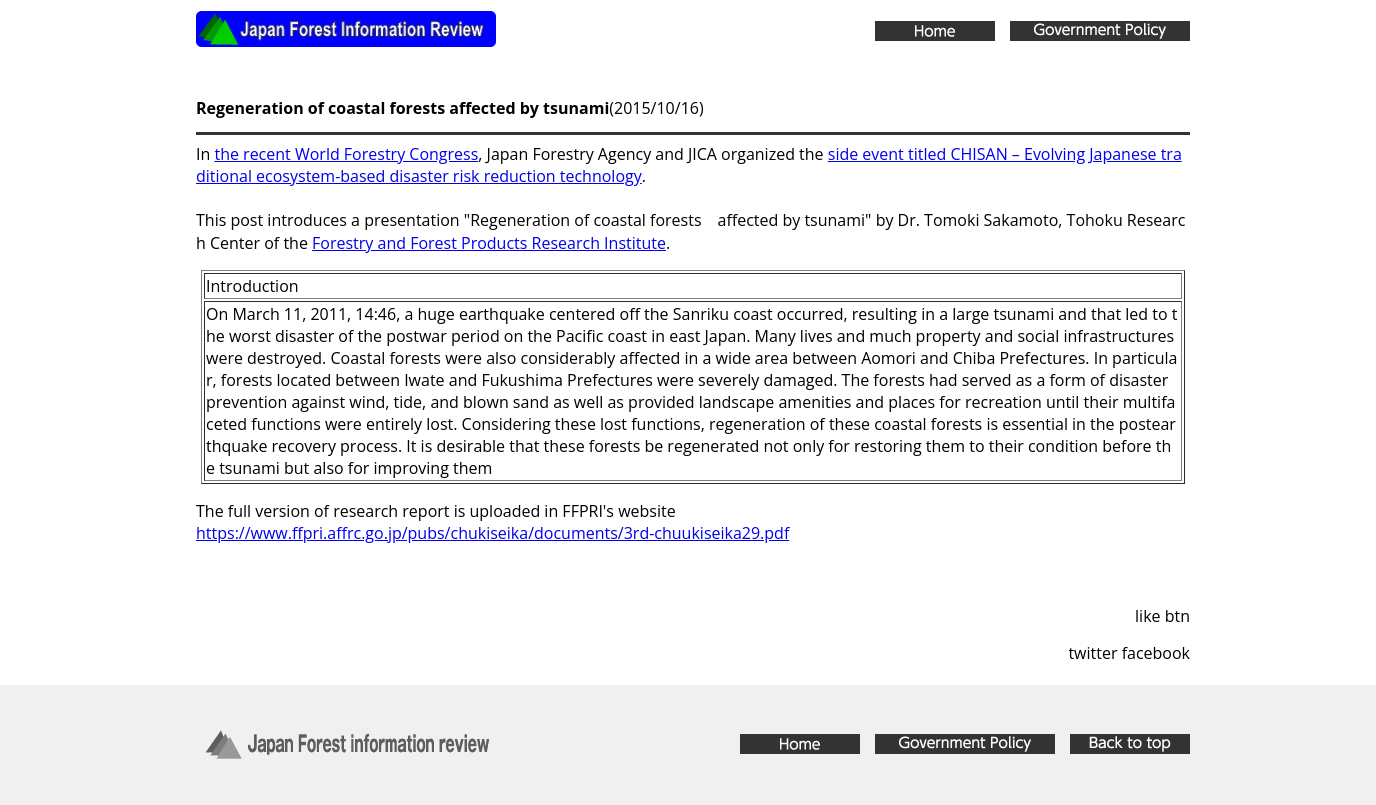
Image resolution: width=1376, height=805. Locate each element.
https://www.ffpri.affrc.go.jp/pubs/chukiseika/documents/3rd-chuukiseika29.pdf (492, 533)
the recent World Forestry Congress (346, 154)
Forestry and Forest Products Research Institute (489, 243)
